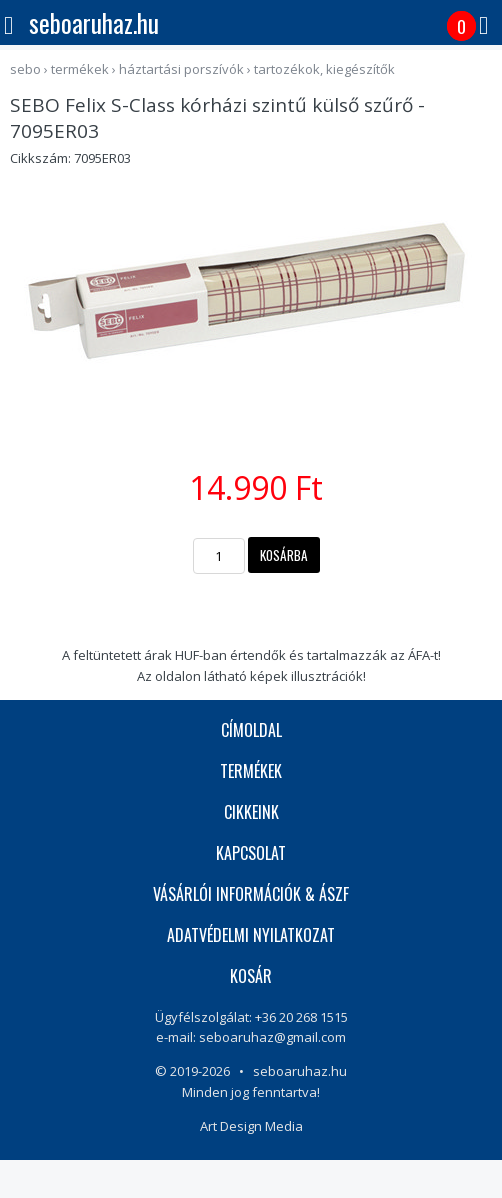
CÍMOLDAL (251, 730)
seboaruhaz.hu (94, 22)
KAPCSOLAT (251, 853)
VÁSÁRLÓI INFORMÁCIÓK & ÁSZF (251, 894)
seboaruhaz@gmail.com (272, 1037)
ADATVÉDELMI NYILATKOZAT (251, 935)
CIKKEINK (251, 812)
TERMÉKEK (251, 771)
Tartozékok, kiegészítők (324, 69)
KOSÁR (251, 976)
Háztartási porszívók (181, 69)
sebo (25, 69)
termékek (80, 69)
